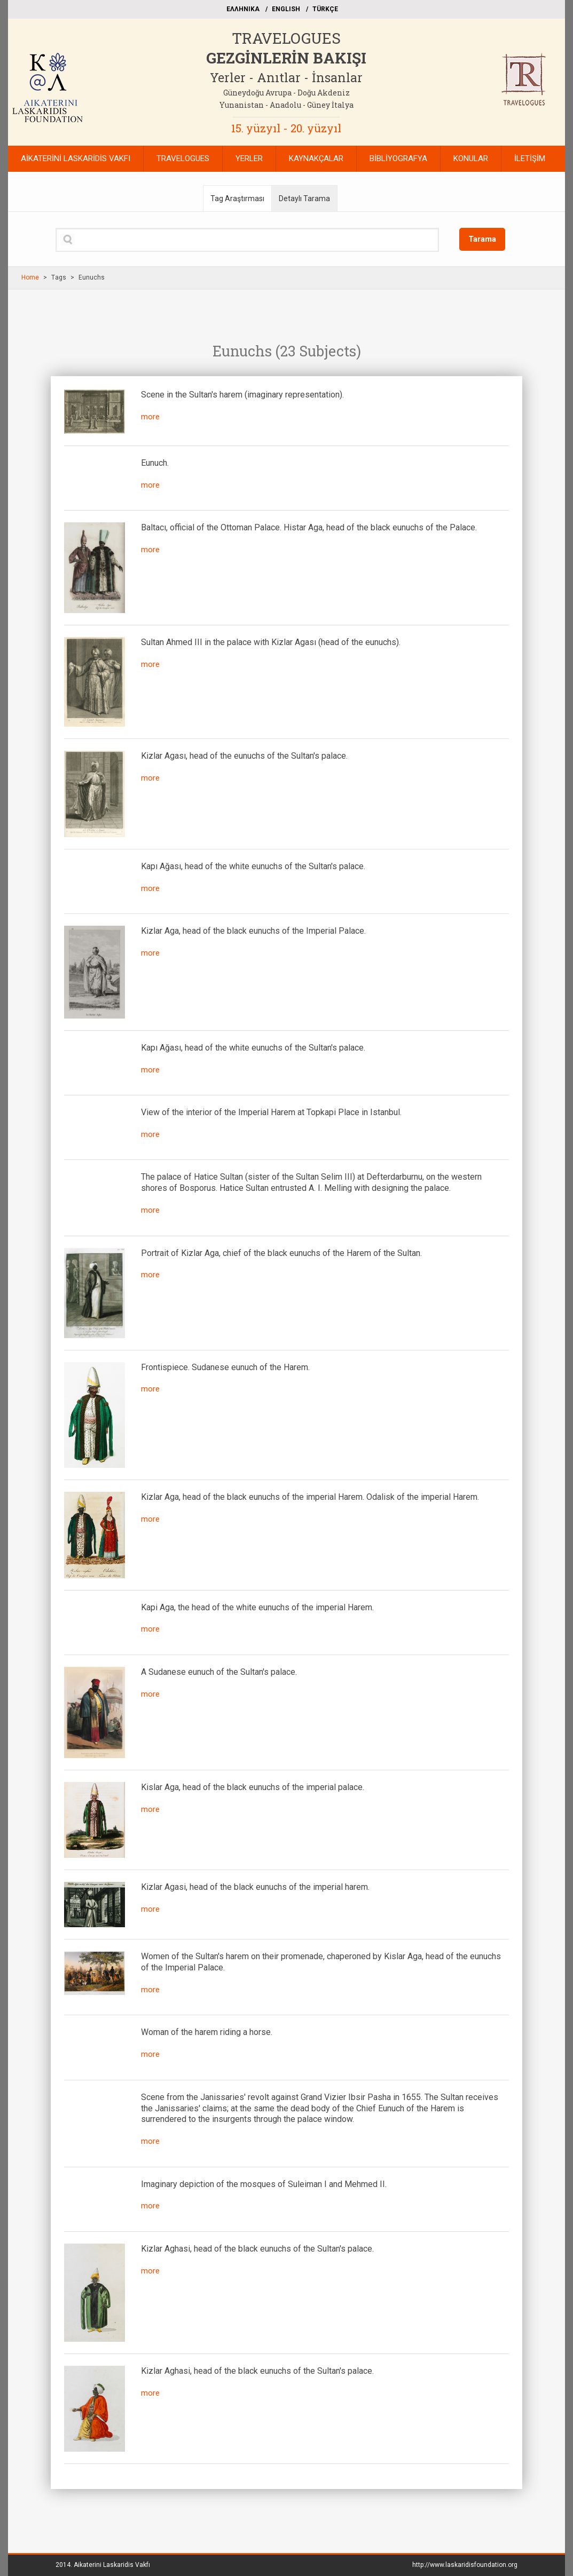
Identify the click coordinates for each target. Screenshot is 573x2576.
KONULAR (470, 158)
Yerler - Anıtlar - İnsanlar (286, 77)
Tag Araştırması (237, 198)
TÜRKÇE (325, 9)
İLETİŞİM (529, 158)
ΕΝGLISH (286, 9)
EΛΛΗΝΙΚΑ (243, 9)
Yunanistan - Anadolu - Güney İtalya (286, 105)
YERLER (249, 158)
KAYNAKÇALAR (316, 158)
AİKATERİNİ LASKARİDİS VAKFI (75, 158)
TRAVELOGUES (286, 38)
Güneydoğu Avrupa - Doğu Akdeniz (286, 93)
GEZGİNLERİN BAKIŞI (286, 58)
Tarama (482, 239)
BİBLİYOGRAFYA (398, 158)
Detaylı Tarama (304, 198)
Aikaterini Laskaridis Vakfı (112, 2565)
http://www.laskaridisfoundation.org (464, 2565)
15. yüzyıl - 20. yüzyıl (286, 128)
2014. (103, 2565)
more (150, 417)
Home (30, 277)
